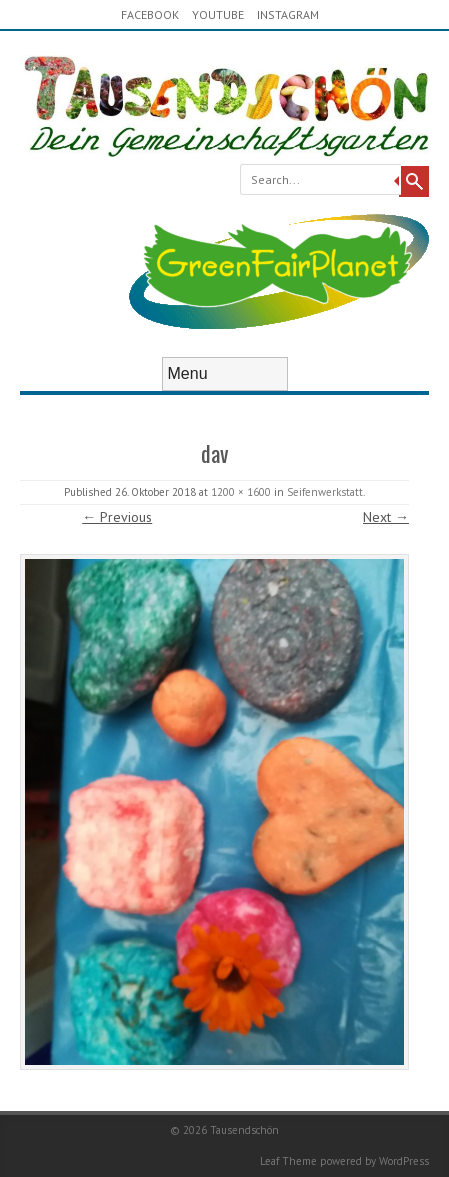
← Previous (117, 517)
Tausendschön (244, 1130)
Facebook (150, 14)
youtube (218, 14)
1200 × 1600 (241, 492)
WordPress (404, 1161)
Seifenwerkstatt (325, 492)
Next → (386, 517)
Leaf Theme (288, 1161)
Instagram (288, 14)
